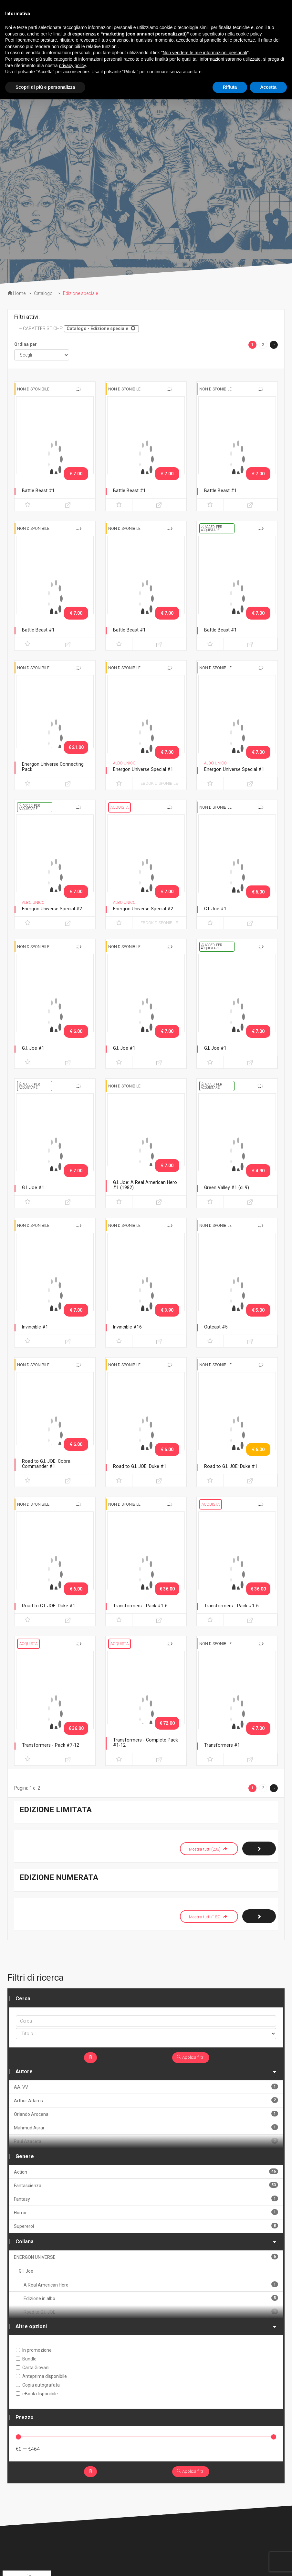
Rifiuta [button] (230, 87)
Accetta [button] (268, 87)
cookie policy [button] (248, 33)
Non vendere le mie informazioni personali (204, 52)
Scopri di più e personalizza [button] (45, 87)
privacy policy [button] (72, 65)
